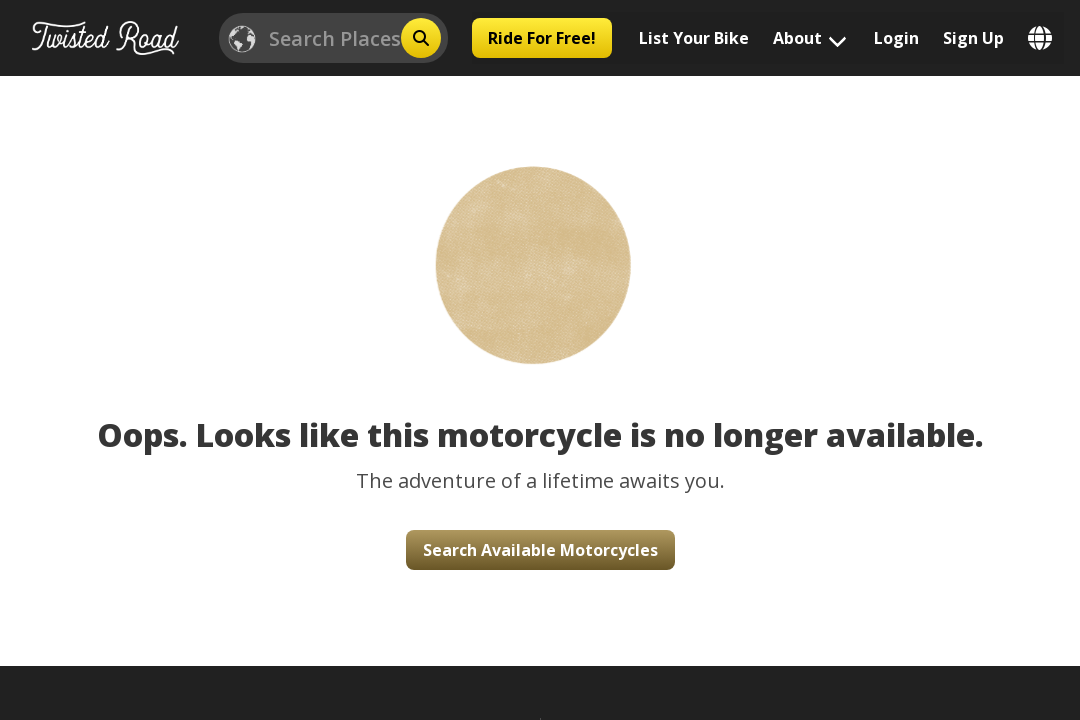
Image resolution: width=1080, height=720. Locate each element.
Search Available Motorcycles (540, 550)
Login (896, 38)
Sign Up (973, 38)
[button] (540, 244)
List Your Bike (694, 38)
